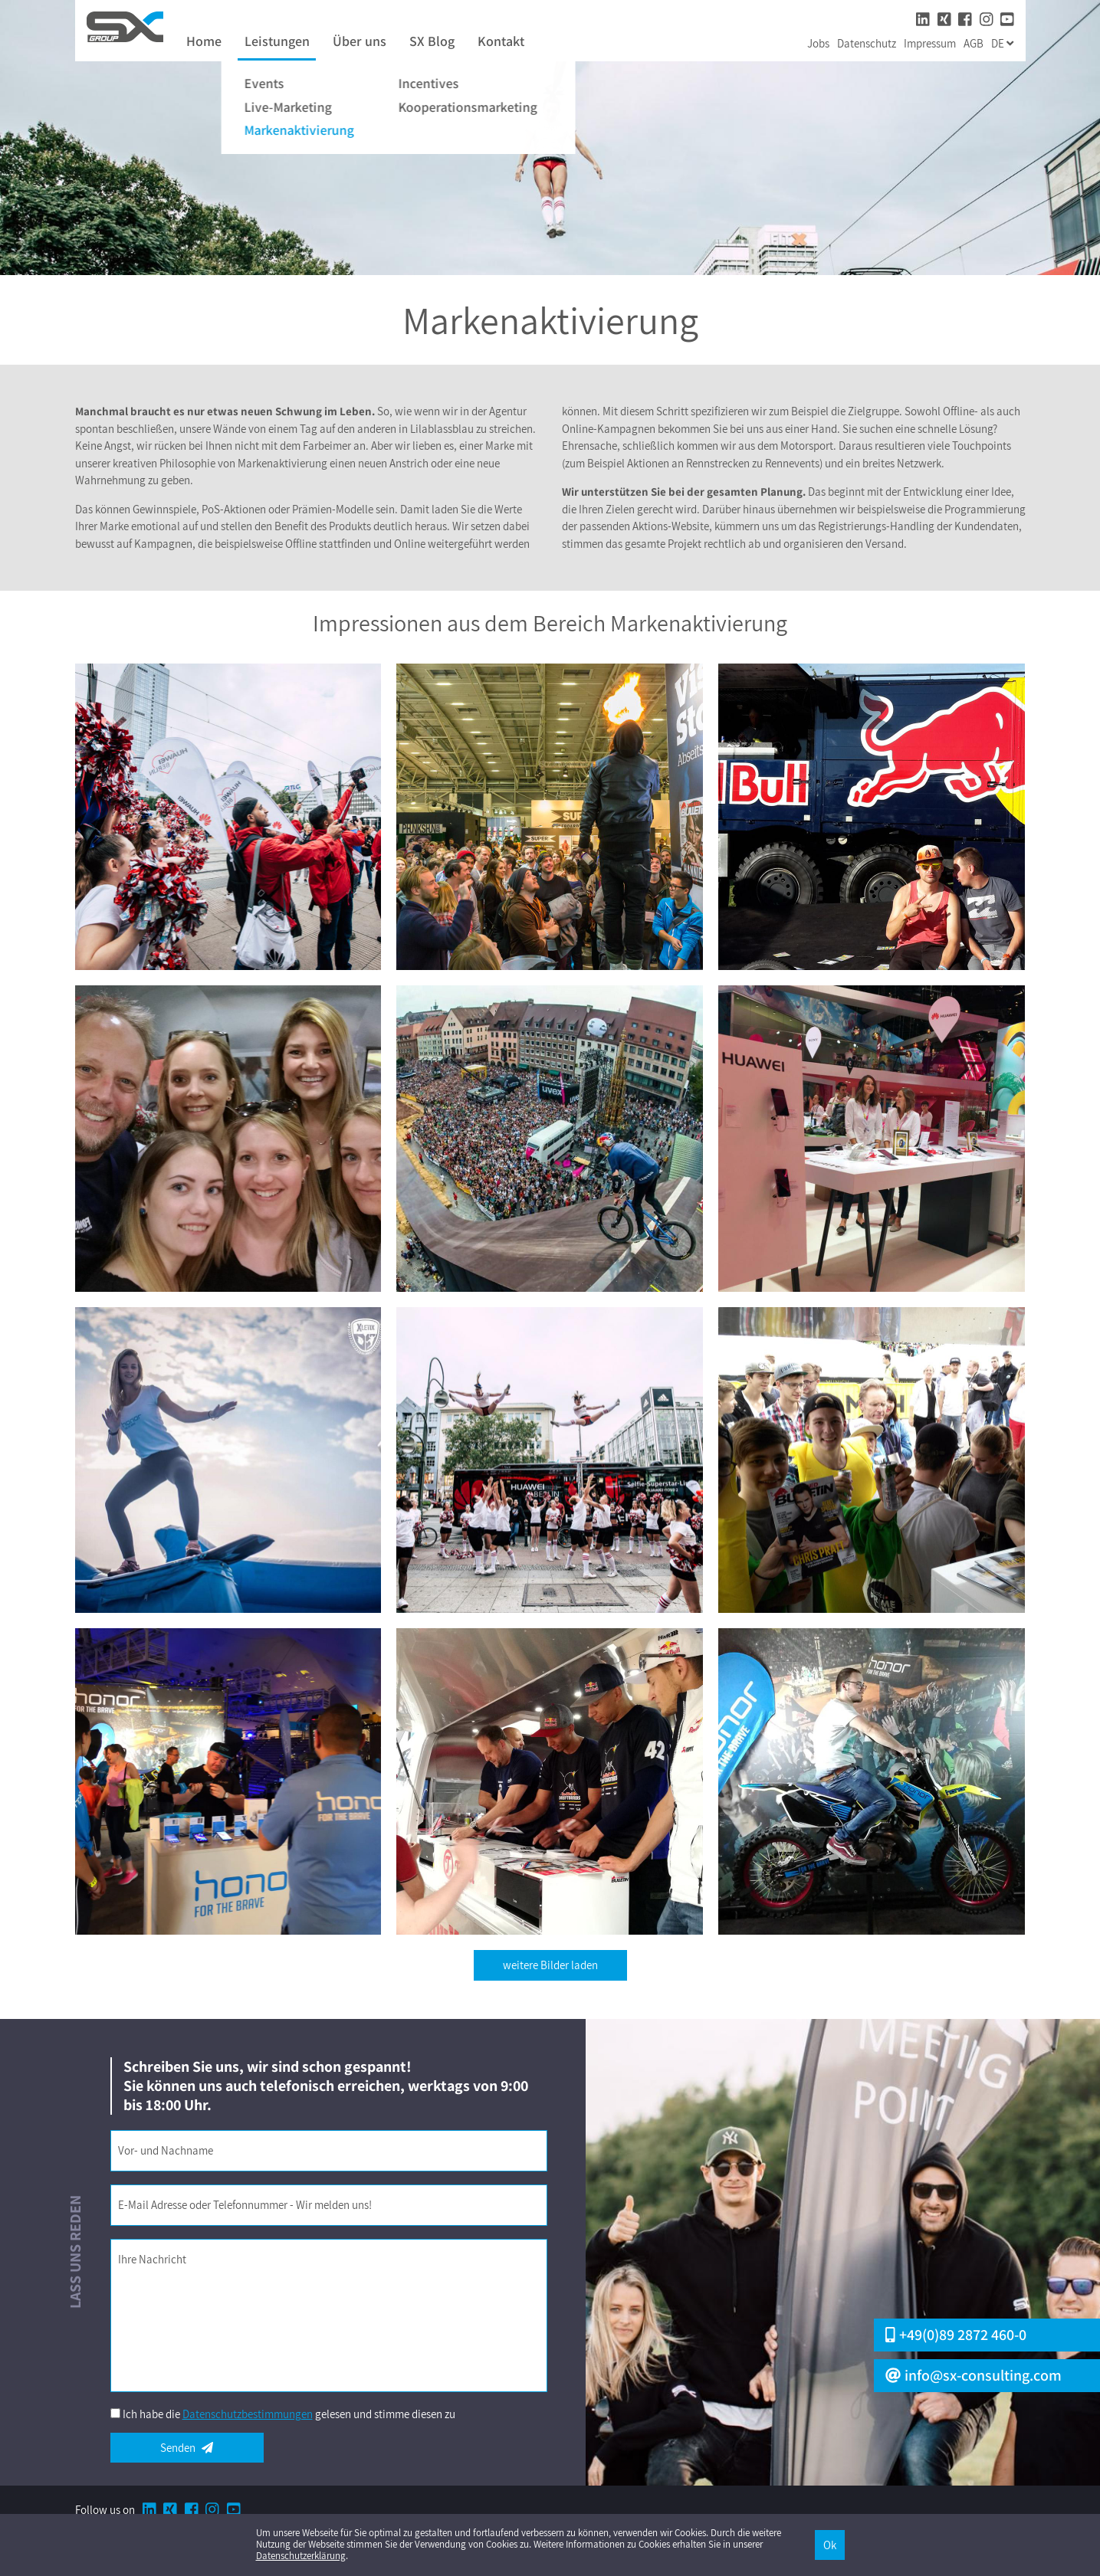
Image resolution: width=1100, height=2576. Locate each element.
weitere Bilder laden (550, 1965)
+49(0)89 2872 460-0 (955, 2335)
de (1002, 43)
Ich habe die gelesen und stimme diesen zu (289, 2414)
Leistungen (277, 42)
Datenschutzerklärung (301, 2555)
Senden (186, 2447)
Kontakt (501, 42)
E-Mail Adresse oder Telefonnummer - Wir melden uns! (245, 2204)
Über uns (359, 42)
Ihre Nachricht (152, 2259)
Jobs (818, 43)
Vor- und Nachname (165, 2150)
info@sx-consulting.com (973, 2375)
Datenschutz (866, 43)
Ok (829, 2545)
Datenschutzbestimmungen (247, 2414)
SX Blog (432, 42)
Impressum (930, 43)
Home (204, 42)
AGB (973, 43)
